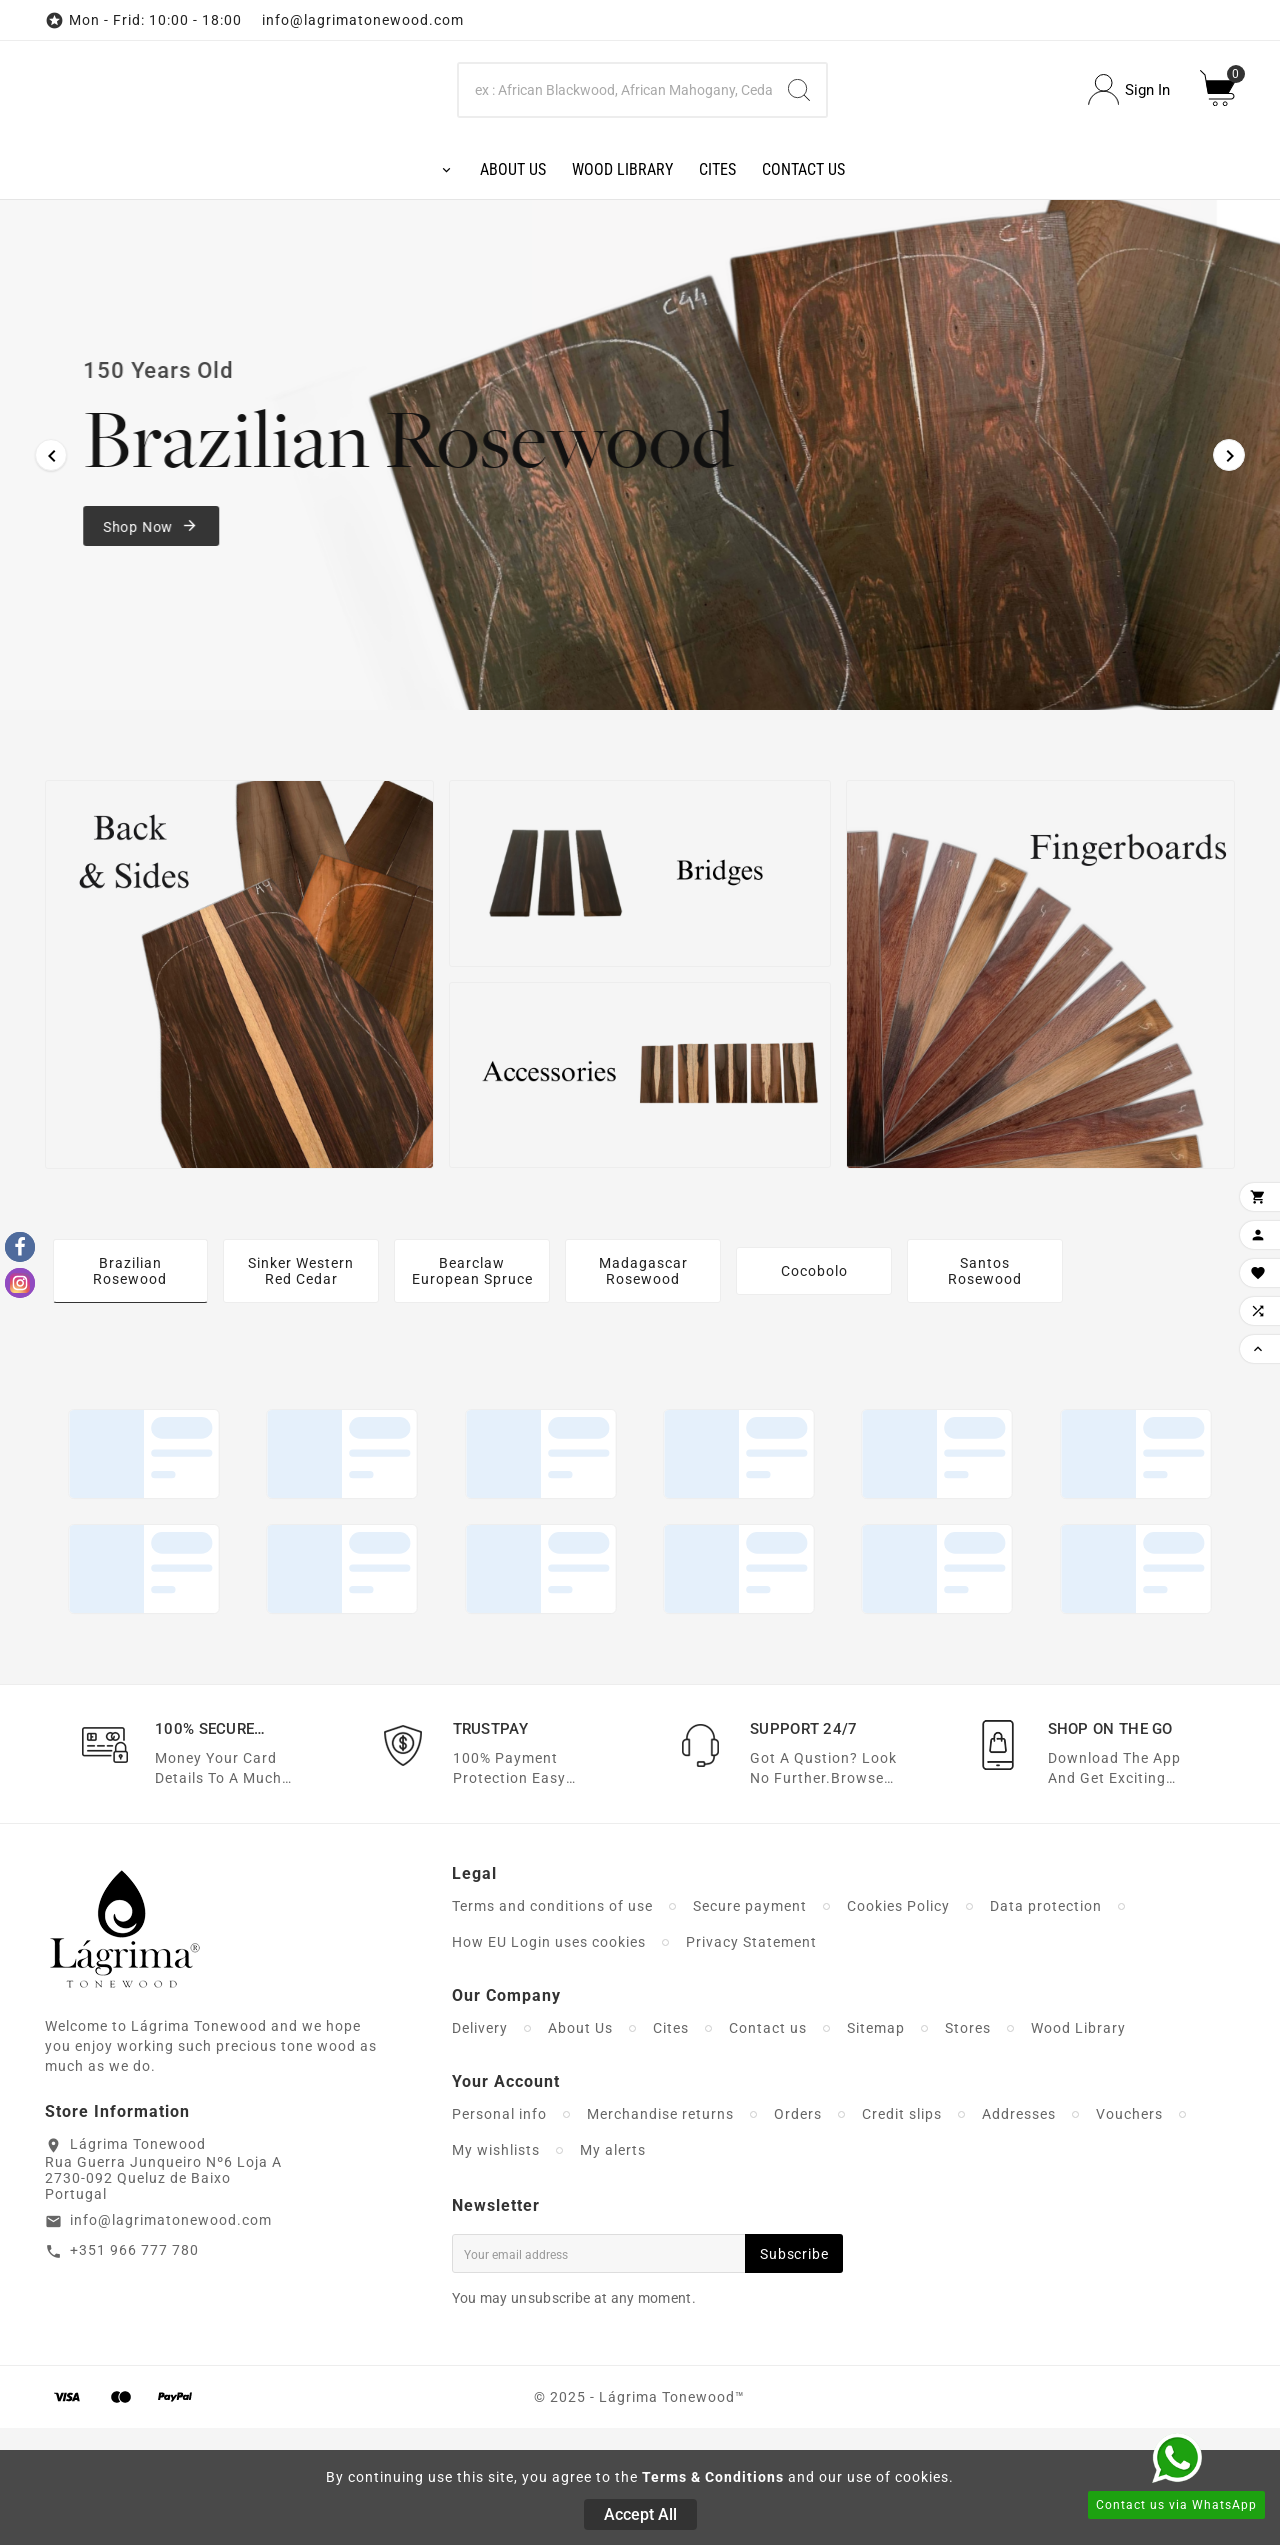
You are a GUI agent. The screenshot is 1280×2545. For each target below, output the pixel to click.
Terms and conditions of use (552, 2023)
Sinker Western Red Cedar (301, 1388)
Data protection (1046, 2023)
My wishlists (496, 2267)
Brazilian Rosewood (130, 1388)
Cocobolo (814, 1388)
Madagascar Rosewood (643, 1388)
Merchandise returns (660, 2231)
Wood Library (1078, 2145)
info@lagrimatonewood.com (171, 2337)
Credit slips (902, 2231)
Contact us (768, 2145)
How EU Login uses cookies (549, 2059)
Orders (798, 2231)
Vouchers (1129, 2231)
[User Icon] (1129, 148)
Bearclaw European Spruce (472, 1388)
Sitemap (876, 2145)
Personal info (499, 2231)
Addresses (1019, 2231)
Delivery (480, 2145)
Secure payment (750, 2023)
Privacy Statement (751, 2059)
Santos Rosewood (985, 1388)
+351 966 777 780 (134, 2367)
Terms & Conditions (713, 2477)
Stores (968, 2145)
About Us (580, 2145)
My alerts (613, 2267)
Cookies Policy (898, 2023)
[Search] (616, 148)
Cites (671, 2145)
